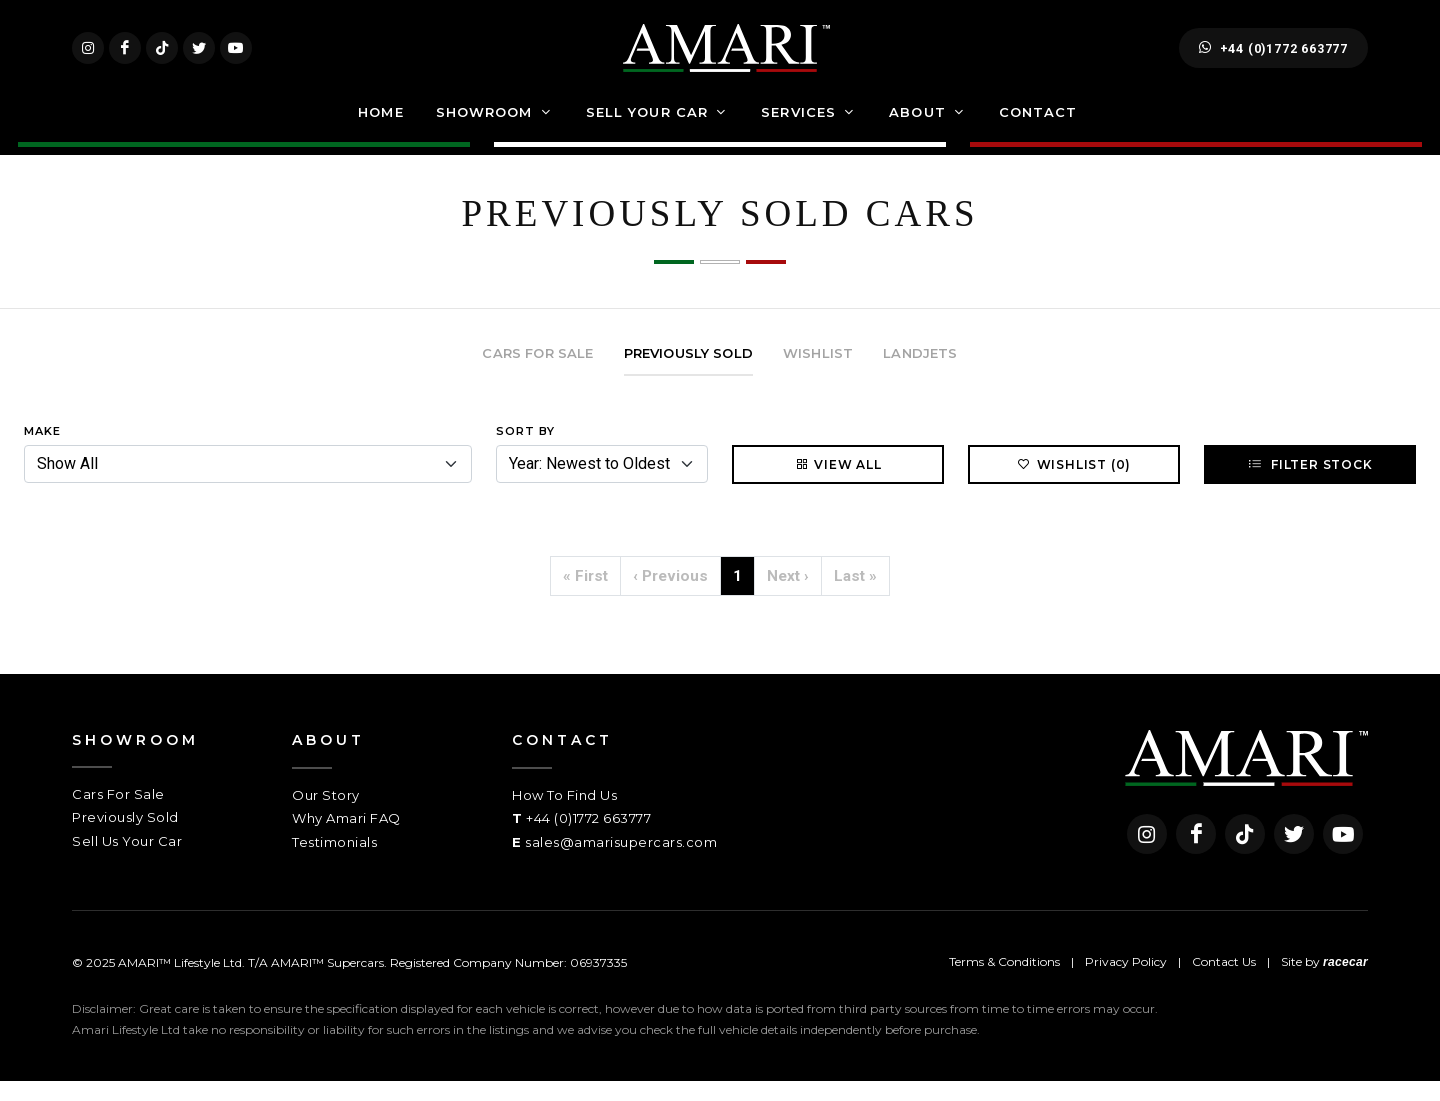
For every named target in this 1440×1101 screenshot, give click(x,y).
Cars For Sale (118, 814)
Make (42, 451)
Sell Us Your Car (127, 861)
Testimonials (334, 862)
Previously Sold (125, 837)
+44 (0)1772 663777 (1273, 58)
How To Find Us (564, 815)
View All (837, 484)
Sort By (525, 451)
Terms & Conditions (1004, 981)
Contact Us (1224, 981)
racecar (1345, 982)
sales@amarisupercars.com (621, 862)
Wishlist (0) (1074, 484)
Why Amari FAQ (346, 838)
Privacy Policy (1126, 981)
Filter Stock (1309, 484)
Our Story (326, 815)
